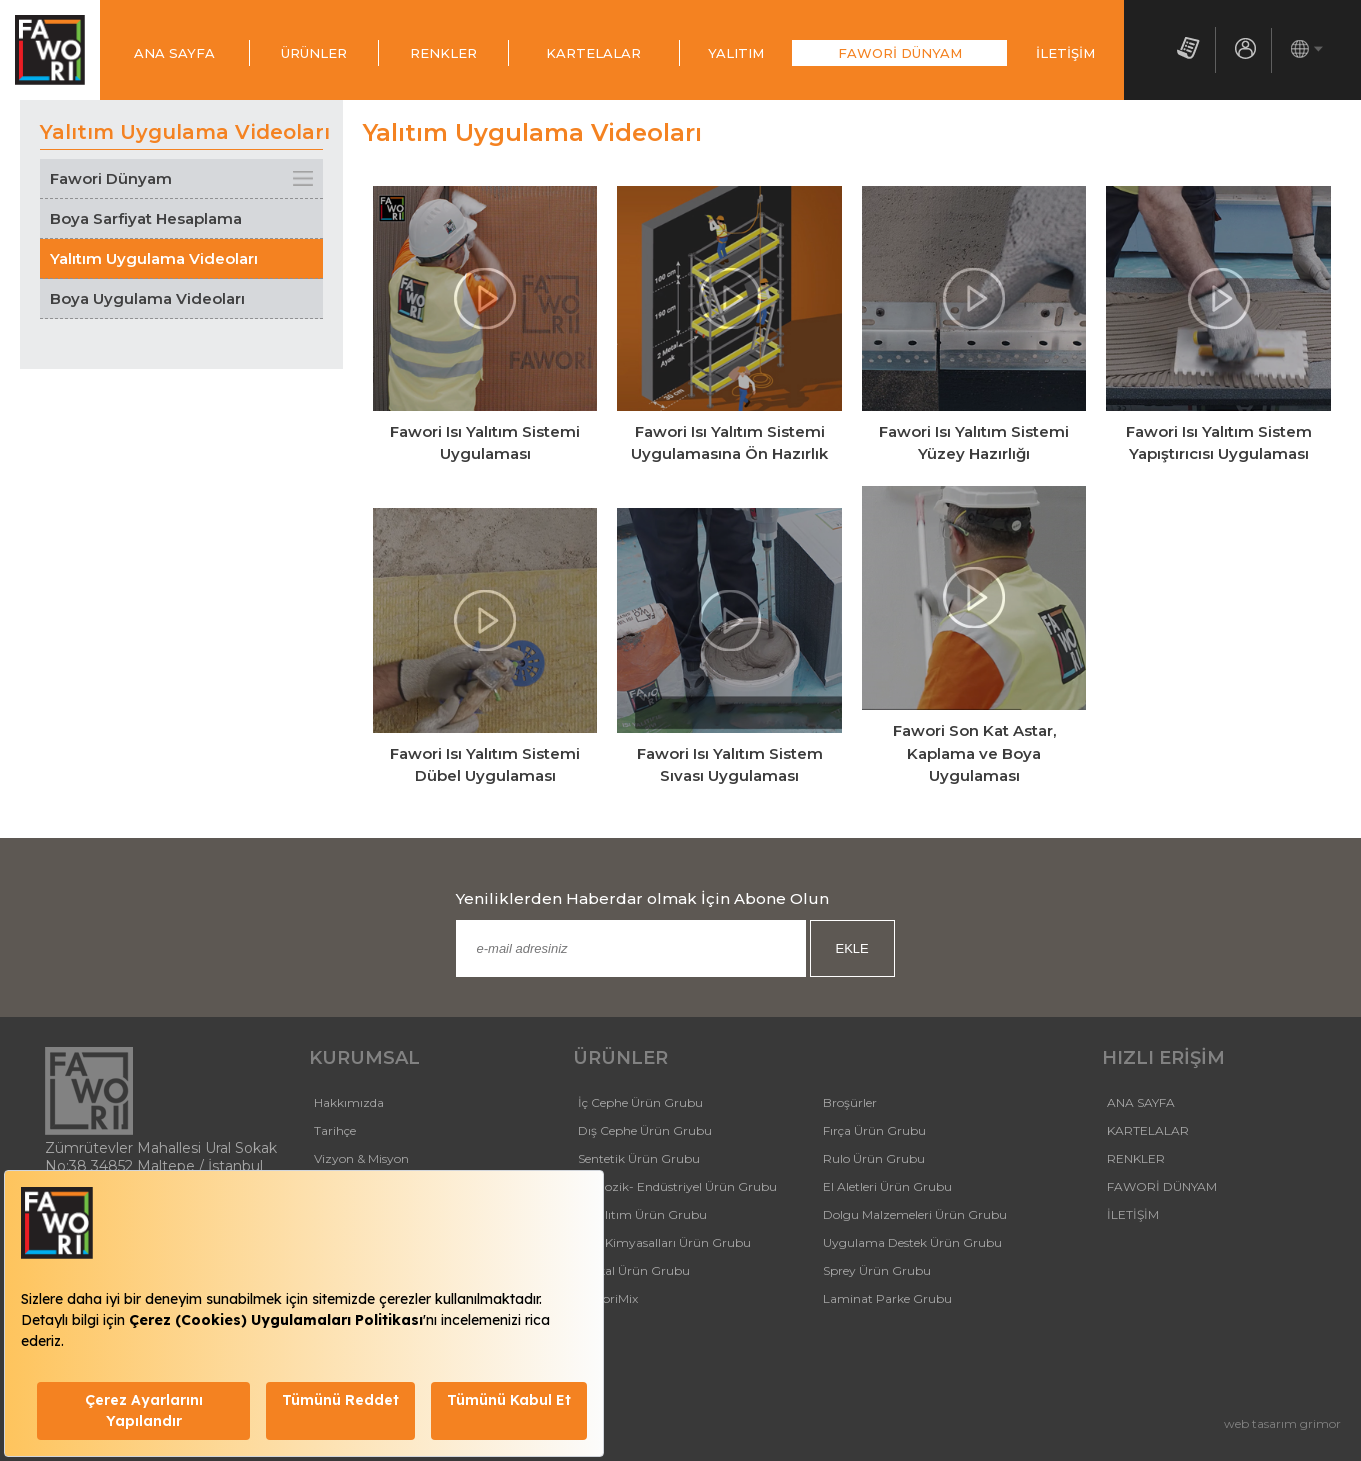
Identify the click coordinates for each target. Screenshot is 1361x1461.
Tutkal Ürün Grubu (634, 1270)
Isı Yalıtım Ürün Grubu (642, 1214)
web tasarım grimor (1282, 1423)
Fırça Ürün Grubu (874, 1130)
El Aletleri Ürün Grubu (887, 1186)
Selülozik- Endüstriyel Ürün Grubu (677, 1186)
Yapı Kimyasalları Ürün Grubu (664, 1242)
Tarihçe (335, 1130)
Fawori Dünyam (111, 178)
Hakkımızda (349, 1102)
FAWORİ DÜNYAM (900, 53)
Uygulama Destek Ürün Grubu (912, 1242)
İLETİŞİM (1065, 53)
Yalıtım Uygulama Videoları (154, 258)
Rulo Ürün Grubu (874, 1158)
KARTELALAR (593, 53)
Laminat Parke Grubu (887, 1298)
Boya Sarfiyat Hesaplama (146, 218)
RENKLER (443, 53)
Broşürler (850, 1102)
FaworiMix (608, 1298)
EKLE (852, 948)
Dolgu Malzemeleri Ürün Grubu (915, 1214)
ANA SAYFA (174, 53)
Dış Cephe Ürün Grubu (645, 1130)
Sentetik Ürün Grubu (639, 1158)
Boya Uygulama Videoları (147, 298)
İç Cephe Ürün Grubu (640, 1102)
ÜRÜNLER (314, 53)
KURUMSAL (364, 1058)
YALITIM (736, 53)
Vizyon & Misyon (361, 1158)
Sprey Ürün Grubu (877, 1270)
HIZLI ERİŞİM (1163, 1058)
